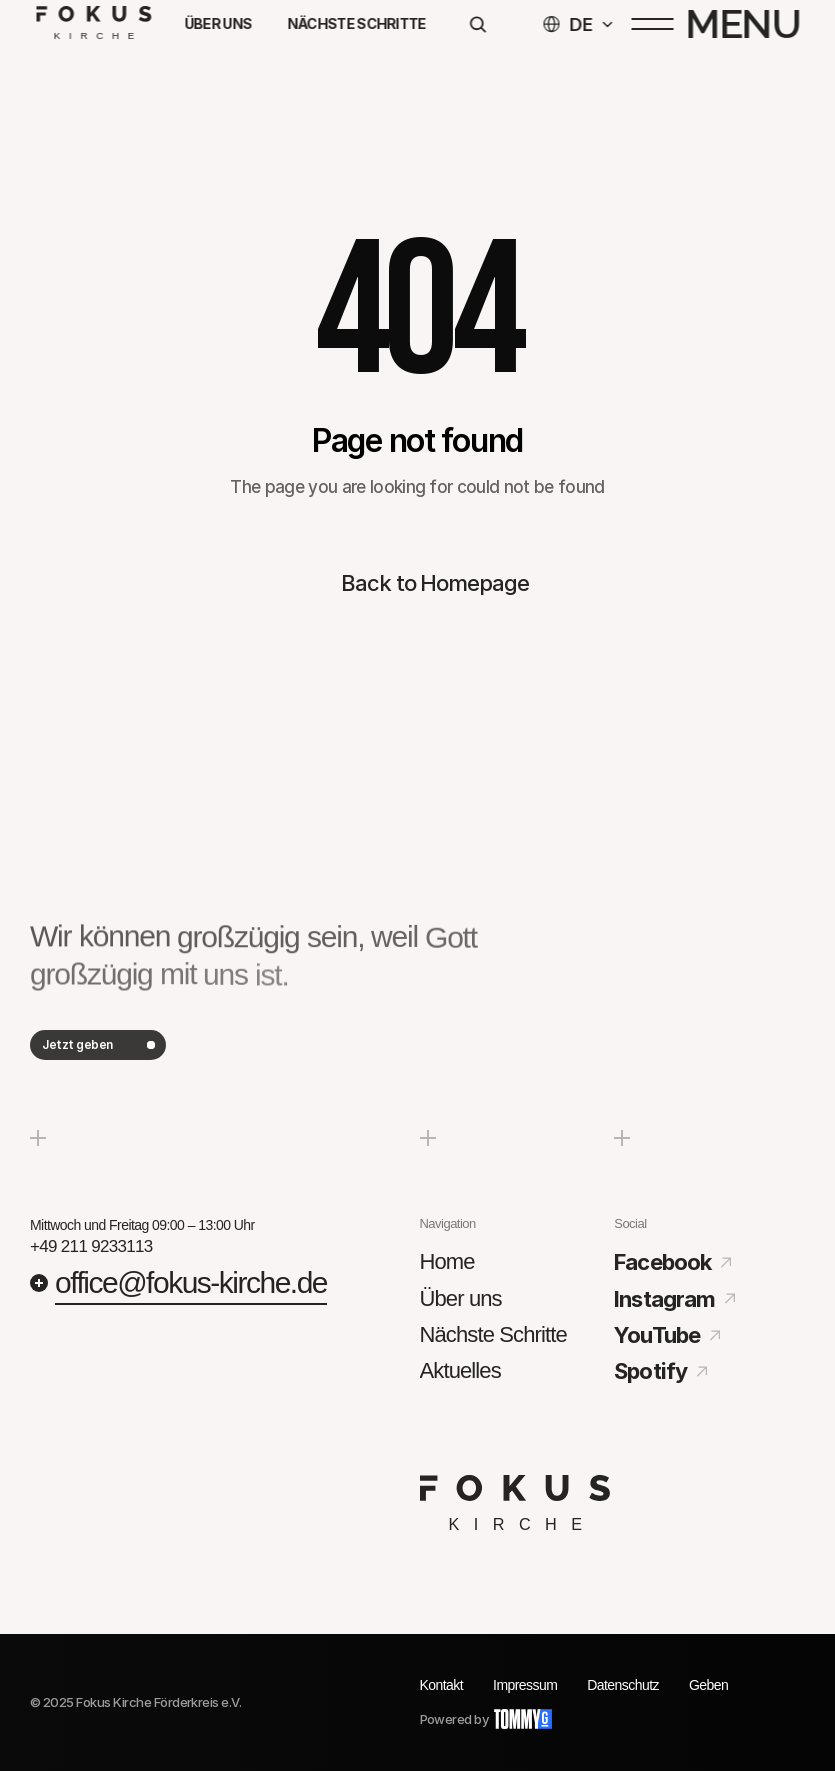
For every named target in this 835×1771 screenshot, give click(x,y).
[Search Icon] (477, 28)
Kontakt (442, 1685)
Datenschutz (623, 1685)
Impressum (525, 1685)
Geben (708, 1685)
